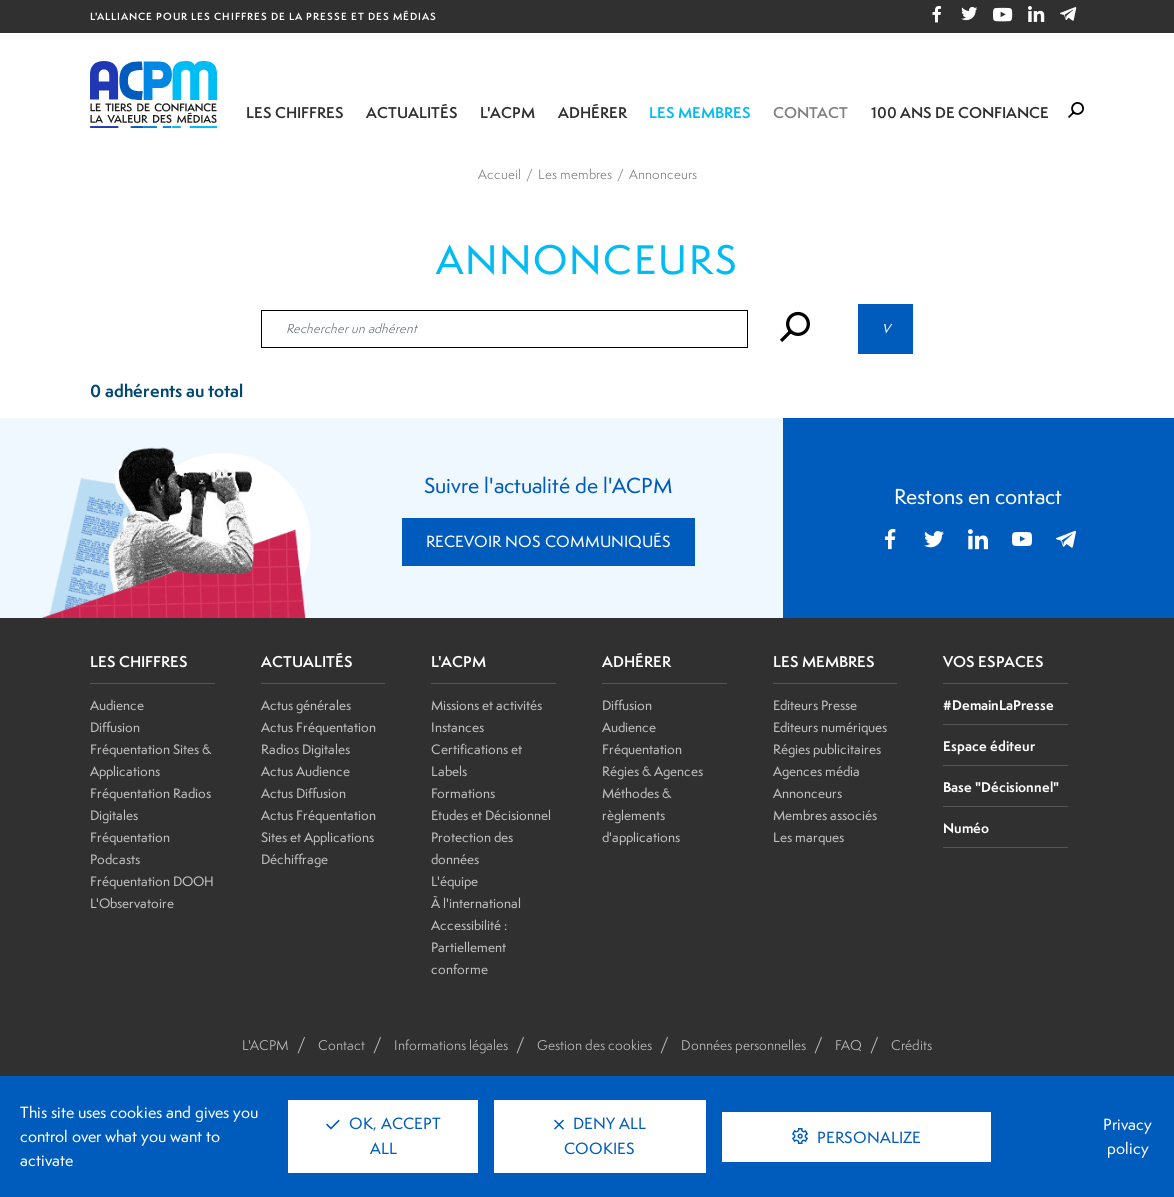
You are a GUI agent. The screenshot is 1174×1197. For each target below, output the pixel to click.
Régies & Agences (652, 771)
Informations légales (451, 1045)
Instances (457, 727)
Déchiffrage (294, 859)
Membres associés (825, 815)
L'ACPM (507, 112)
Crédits (911, 1045)
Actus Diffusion (303, 793)
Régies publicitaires (827, 749)
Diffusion (115, 727)
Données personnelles (743, 1045)
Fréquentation (642, 749)
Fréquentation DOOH (152, 881)
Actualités (412, 112)
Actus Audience (305, 771)
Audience (117, 705)
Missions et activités (486, 705)
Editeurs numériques (830, 727)
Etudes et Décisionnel (491, 815)
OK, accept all (383, 1136)
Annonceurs (807, 793)
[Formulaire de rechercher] (1076, 111)
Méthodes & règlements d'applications (641, 815)
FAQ (848, 1045)
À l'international (476, 903)
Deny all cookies (600, 1136)
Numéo (966, 827)
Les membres (700, 112)
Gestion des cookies (594, 1045)
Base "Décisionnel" (1001, 786)
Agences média (816, 771)
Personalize (867, 1137)
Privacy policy (1127, 1136)
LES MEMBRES (824, 662)
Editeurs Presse (815, 705)
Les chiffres (295, 112)
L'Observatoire (132, 903)
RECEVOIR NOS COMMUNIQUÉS (548, 541)
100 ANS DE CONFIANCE (960, 112)
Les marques (808, 837)
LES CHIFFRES (139, 662)
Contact (810, 112)
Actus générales (306, 705)
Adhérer (592, 112)
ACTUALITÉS (307, 662)
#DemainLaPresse (998, 704)
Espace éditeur (989, 745)
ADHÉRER (636, 662)
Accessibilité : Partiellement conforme (469, 947)
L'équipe (454, 881)
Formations (463, 793)
